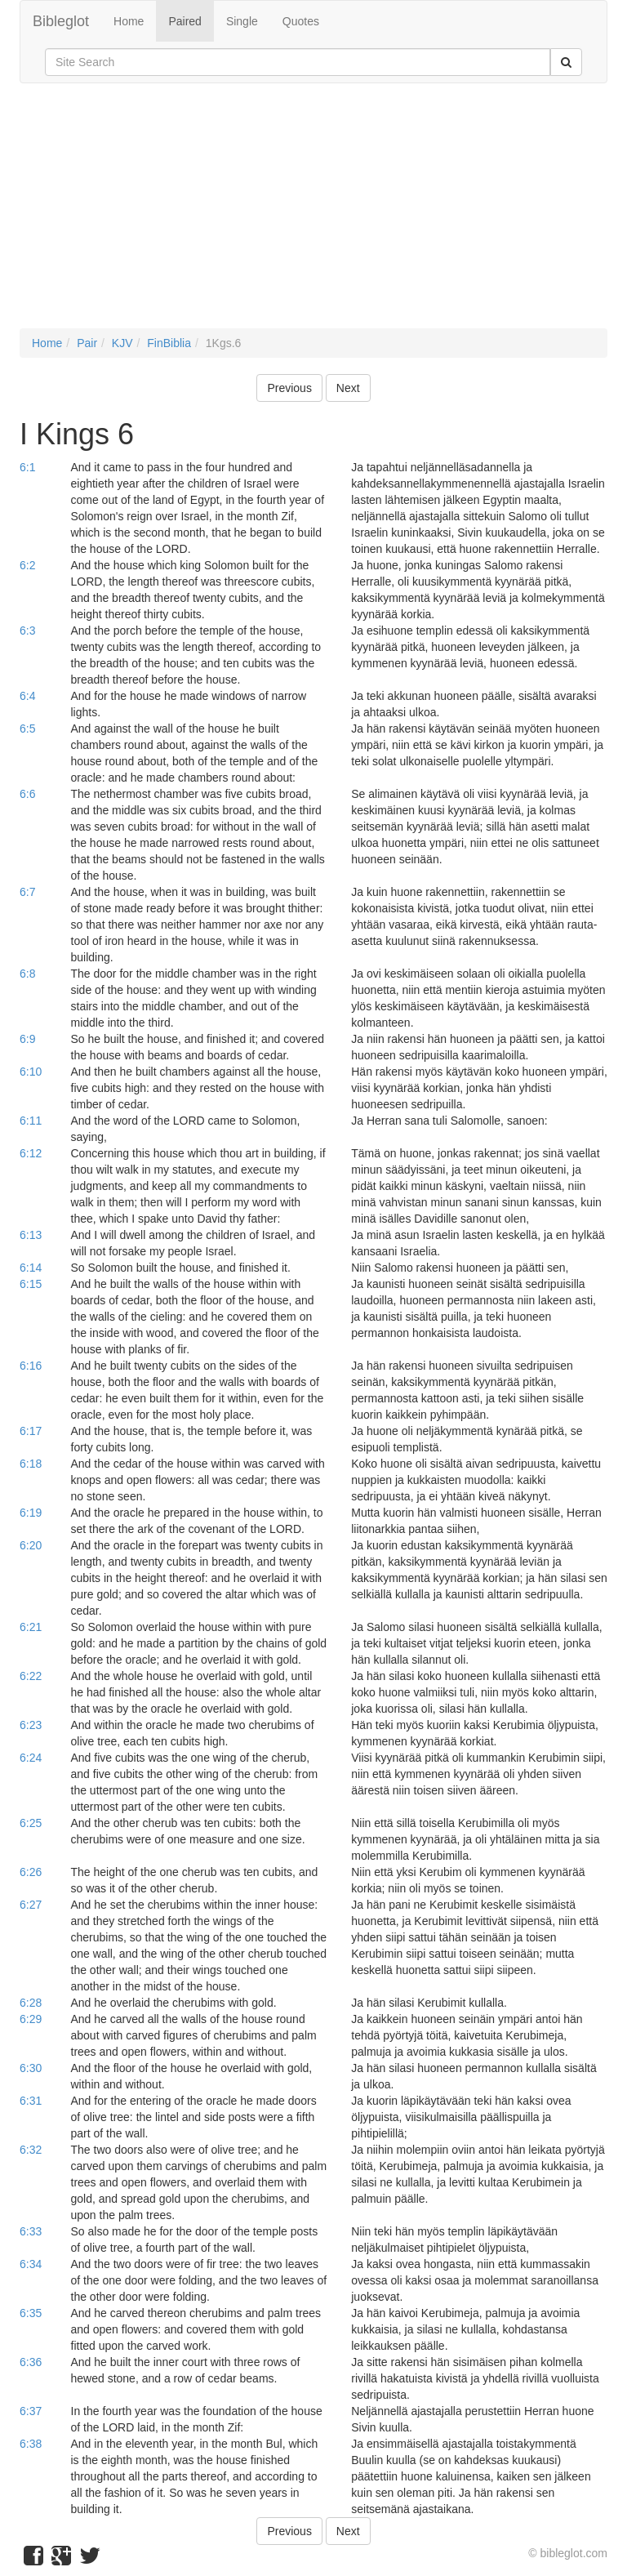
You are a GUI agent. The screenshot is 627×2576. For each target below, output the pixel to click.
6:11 (31, 1120)
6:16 (31, 1365)
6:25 (31, 1822)
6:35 (31, 2313)
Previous (289, 387)
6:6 (27, 793)
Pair (87, 343)
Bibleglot (61, 21)
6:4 (27, 695)
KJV (122, 343)
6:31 (31, 2100)
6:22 (31, 1675)
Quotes (300, 21)
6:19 (31, 1512)
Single (242, 21)
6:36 (31, 2362)
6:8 (27, 973)
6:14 (31, 1267)
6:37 (31, 2411)
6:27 (31, 1904)
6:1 (27, 467)
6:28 (31, 2002)
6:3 (27, 630)
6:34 (31, 2264)
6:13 (31, 1234)
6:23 (31, 1724)
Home (128, 21)
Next (348, 387)
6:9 (27, 1038)
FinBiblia (169, 343)
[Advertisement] (313, 214)
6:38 (31, 2443)
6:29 (31, 2019)
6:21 (31, 1626)
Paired (184, 21)
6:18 (31, 1463)
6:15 (31, 1283)
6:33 (31, 2231)
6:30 (31, 2068)
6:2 (27, 565)
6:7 (27, 891)
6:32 (31, 2149)
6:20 (31, 1545)
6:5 (27, 728)
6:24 (31, 1757)
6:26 (31, 1872)
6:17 (31, 1430)
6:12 (31, 1153)
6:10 (31, 1071)
